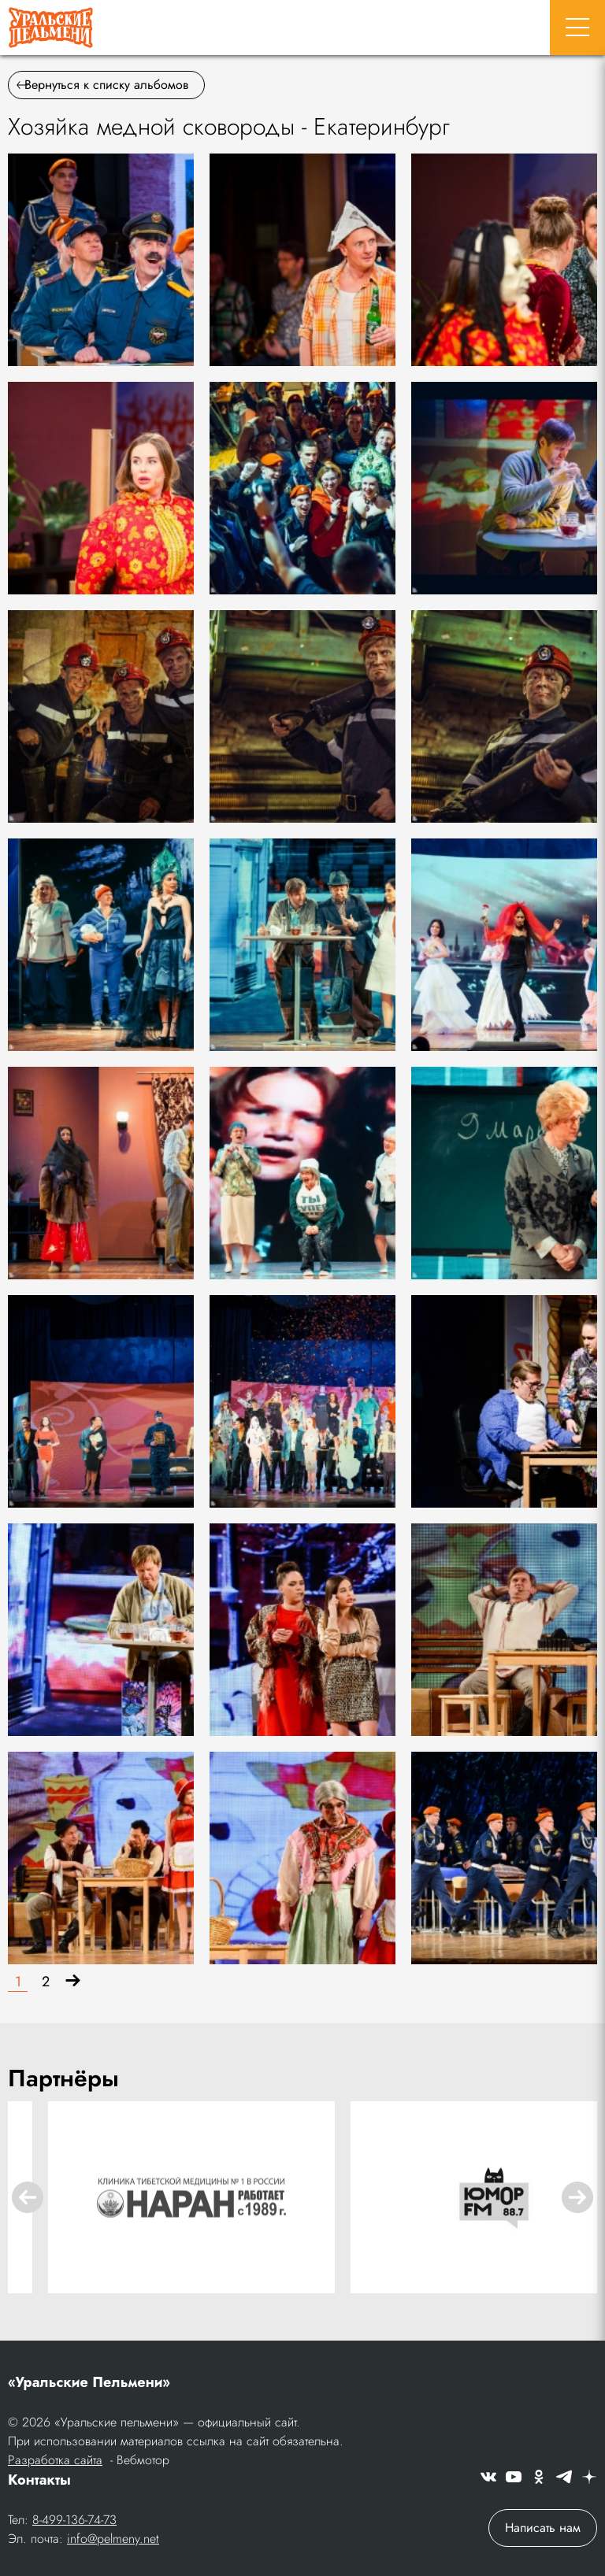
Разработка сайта (55, 2460)
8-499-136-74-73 (74, 2520)
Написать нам (543, 2528)
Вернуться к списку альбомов (102, 85)
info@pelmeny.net (113, 2539)
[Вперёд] (73, 1982)
